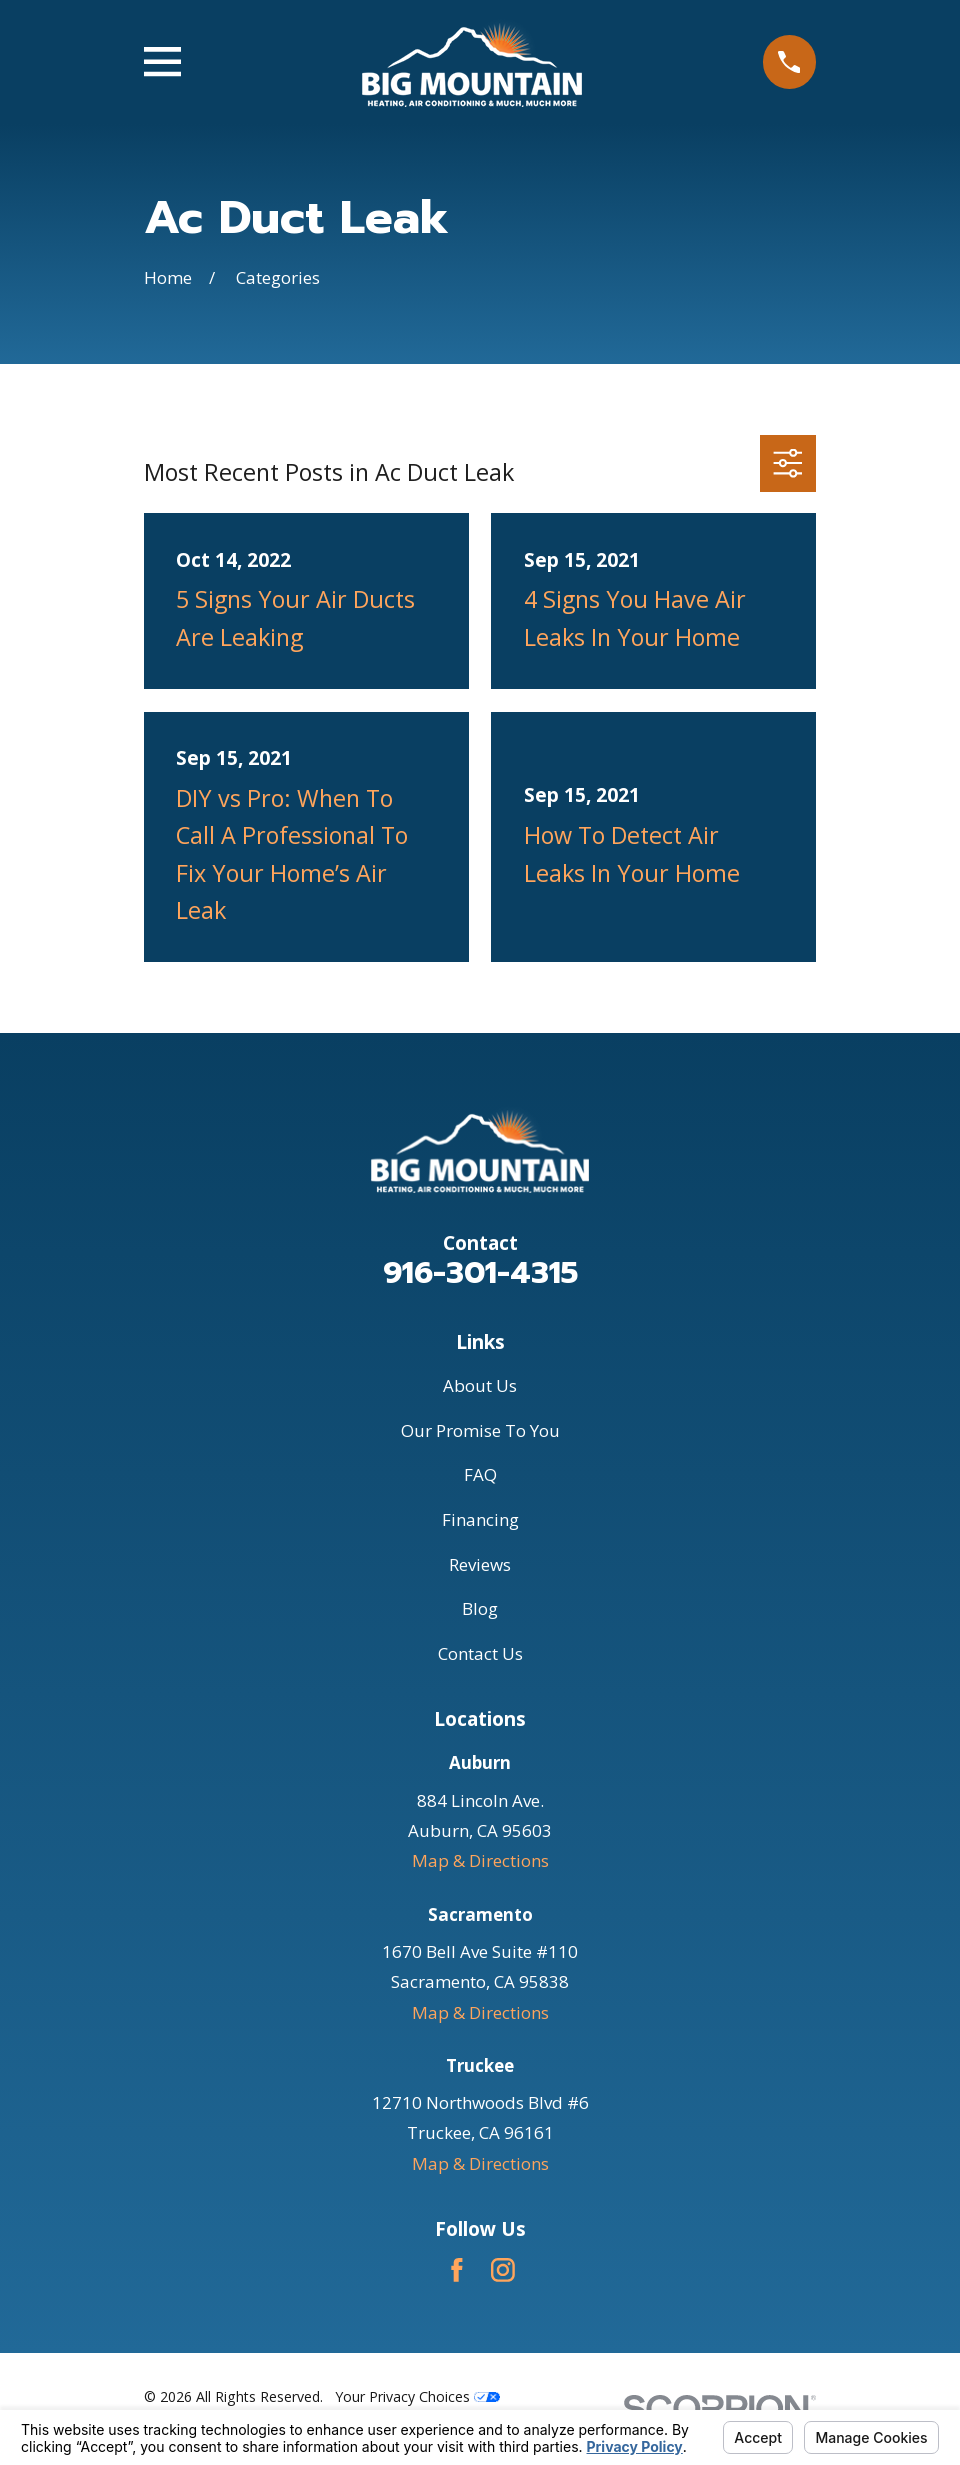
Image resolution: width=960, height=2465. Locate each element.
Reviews (480, 1564)
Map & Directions (480, 1860)
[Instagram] (503, 2270)
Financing (480, 1519)
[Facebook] (457, 2270)
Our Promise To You (480, 1430)
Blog (480, 1608)
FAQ (480, 1474)
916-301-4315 (480, 1273)
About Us (480, 1385)
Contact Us (480, 1653)
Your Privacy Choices (417, 2396)
